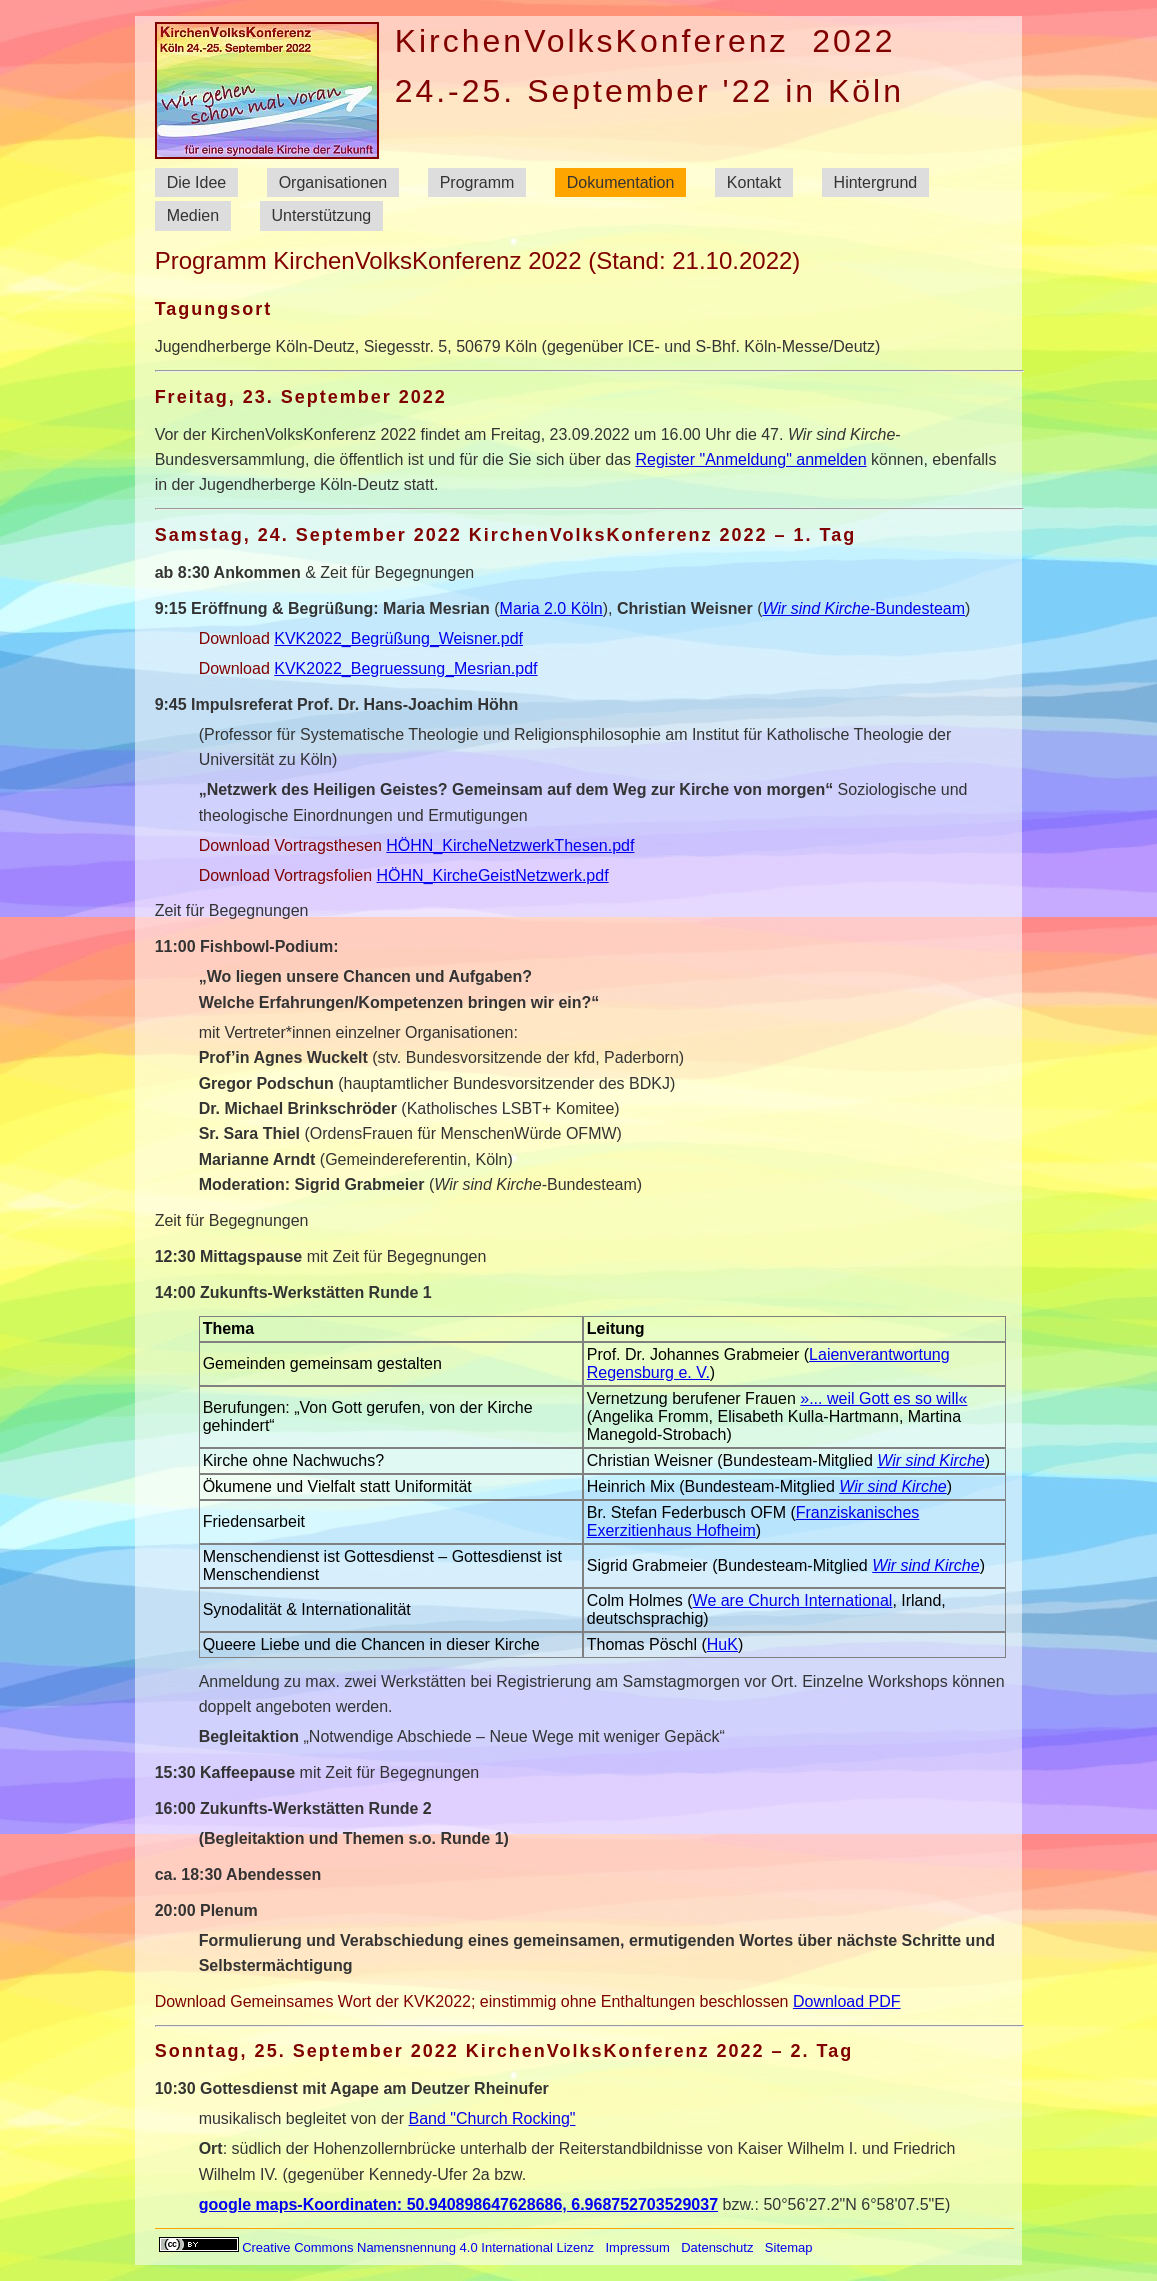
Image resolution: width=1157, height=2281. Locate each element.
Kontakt (754, 182)
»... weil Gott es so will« (883, 1398)
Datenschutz (717, 2247)
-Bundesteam (863, 608)
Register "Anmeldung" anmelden (750, 459)
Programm (477, 182)
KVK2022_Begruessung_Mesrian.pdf (405, 668)
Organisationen (333, 182)
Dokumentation (621, 182)
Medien (193, 216)
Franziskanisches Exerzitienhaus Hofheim (753, 1521)
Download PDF (847, 2001)
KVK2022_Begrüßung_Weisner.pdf (398, 638)
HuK (722, 1644)
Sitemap (789, 2247)
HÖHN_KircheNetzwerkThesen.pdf (510, 845)
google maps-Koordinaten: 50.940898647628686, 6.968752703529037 (458, 2204)
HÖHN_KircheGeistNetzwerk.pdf (493, 875)
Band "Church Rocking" (492, 2118)
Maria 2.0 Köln (551, 608)
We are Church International (793, 1600)
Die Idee (197, 182)
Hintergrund (876, 182)
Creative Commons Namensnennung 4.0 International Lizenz (377, 2247)
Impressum (637, 2247)
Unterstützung (322, 216)
